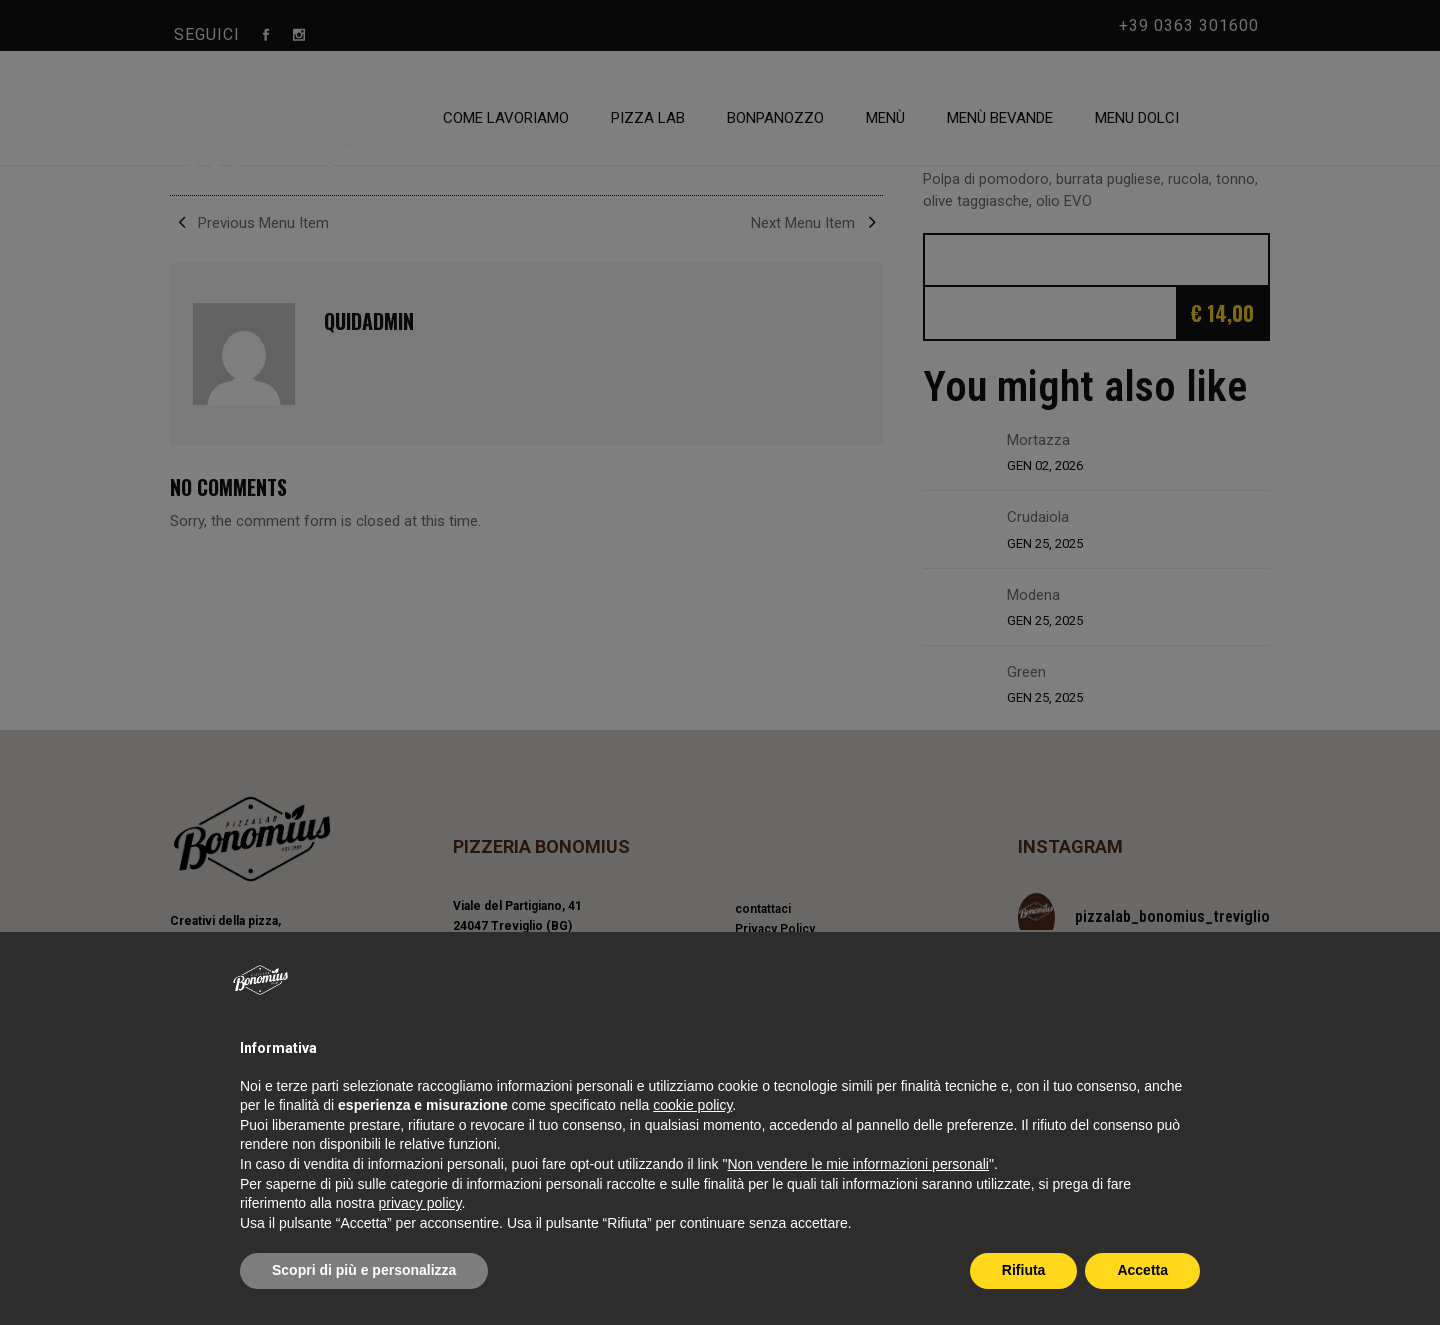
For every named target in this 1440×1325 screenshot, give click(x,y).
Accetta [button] (1142, 1270)
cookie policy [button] (692, 1105)
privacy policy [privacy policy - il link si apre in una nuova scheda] (420, 1203)
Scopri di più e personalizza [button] (364, 1270)
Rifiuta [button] (1024, 1270)
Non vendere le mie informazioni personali (857, 1164)
